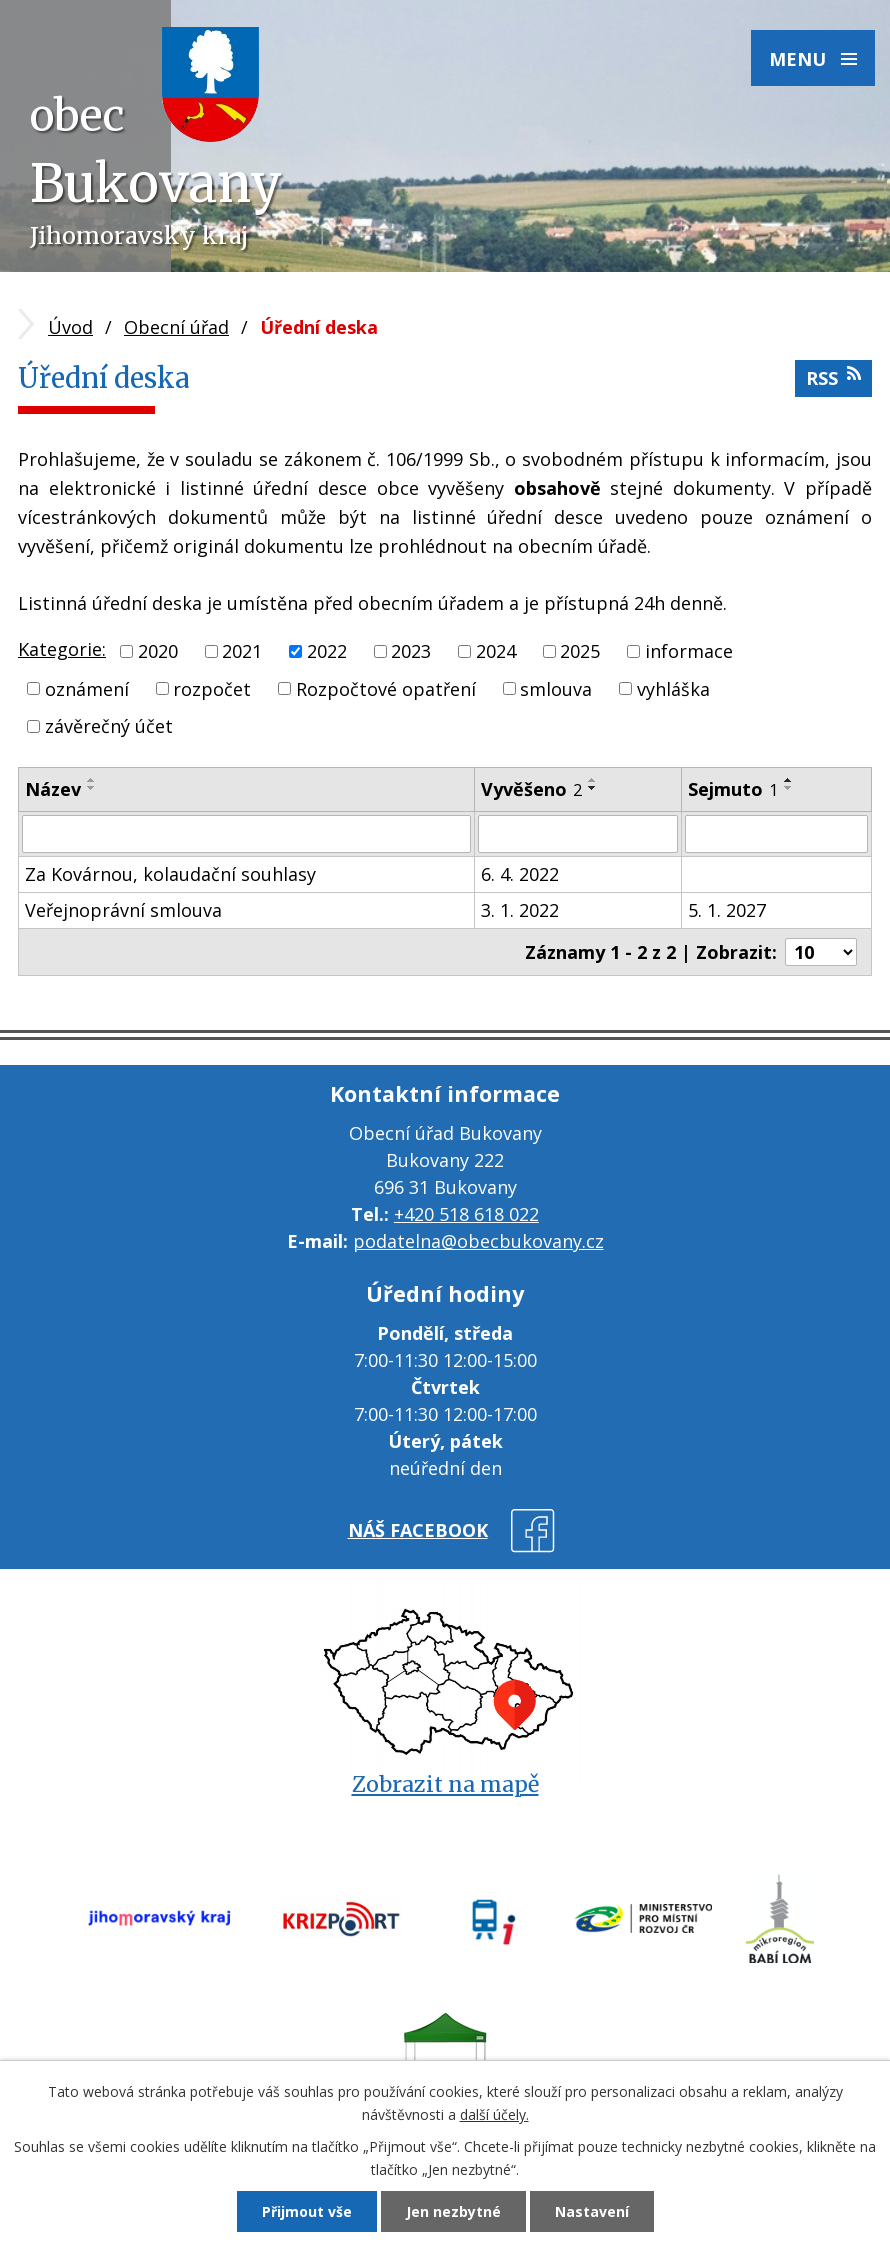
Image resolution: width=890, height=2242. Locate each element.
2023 (411, 651)
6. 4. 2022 (520, 874)
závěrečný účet (109, 726)
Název (53, 789)
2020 (158, 651)
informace (689, 651)
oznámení (87, 688)
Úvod (70, 327)
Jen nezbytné (453, 2211)
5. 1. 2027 (727, 910)
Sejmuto (733, 789)
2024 (496, 651)
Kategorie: (62, 649)
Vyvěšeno (531, 789)
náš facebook (418, 1530)
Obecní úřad (176, 327)
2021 (242, 651)
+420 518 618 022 (466, 1214)
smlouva (556, 688)
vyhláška (673, 688)
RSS (833, 377)
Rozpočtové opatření (386, 688)
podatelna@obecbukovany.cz (478, 1241)
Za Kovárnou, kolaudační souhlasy (170, 874)
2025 (580, 651)
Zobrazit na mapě (445, 1784)
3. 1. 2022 (520, 910)
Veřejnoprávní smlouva (123, 910)
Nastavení (592, 2211)
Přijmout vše (307, 2211)
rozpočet (212, 688)
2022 (327, 651)
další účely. (494, 2114)
